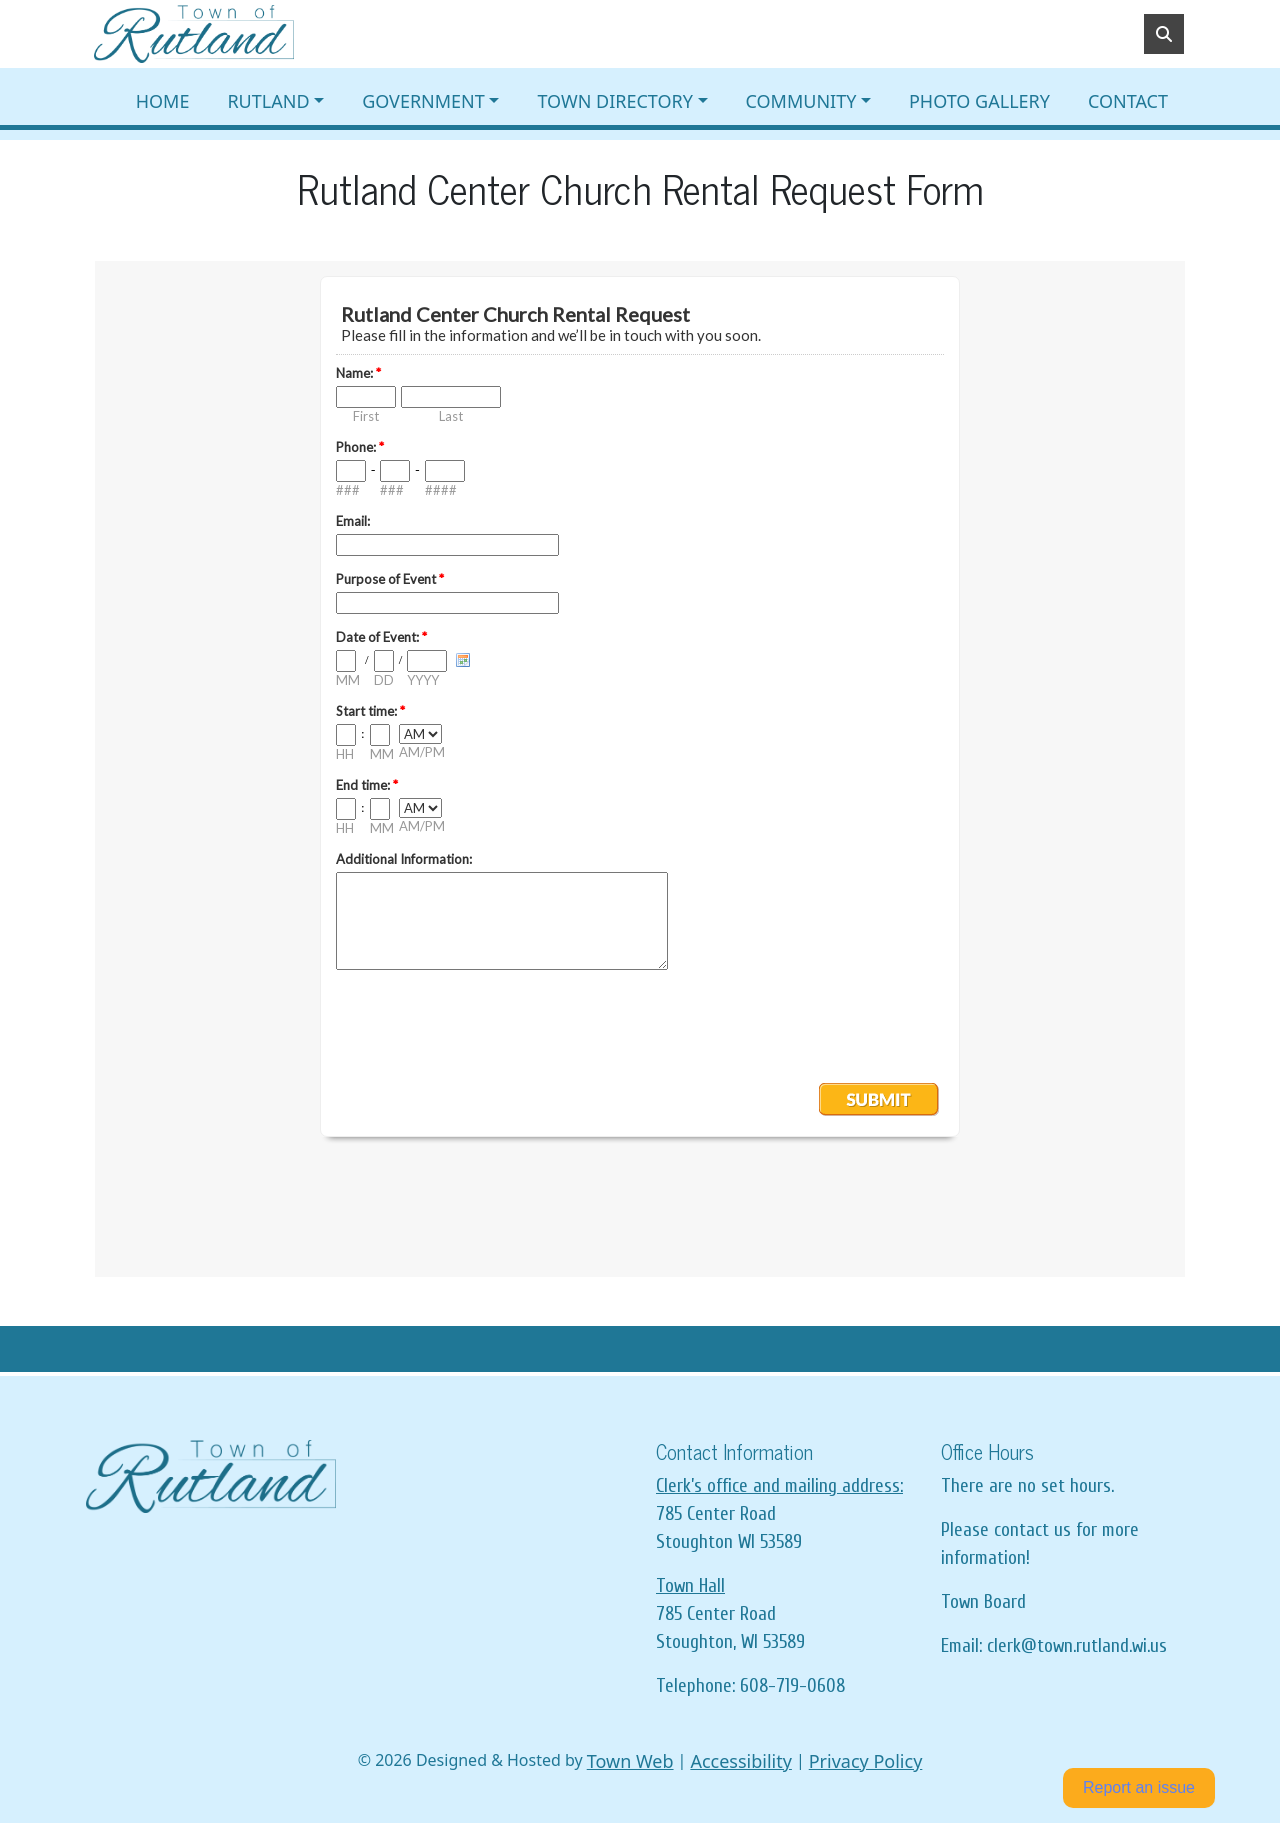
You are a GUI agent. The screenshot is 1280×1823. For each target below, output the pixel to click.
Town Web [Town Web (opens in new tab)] (630, 1761)
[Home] (194, 34)
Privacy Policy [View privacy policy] (866, 1761)
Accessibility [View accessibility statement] (741, 1761)
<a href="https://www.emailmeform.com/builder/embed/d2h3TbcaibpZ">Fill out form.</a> (640, 769)
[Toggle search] (1164, 34)
